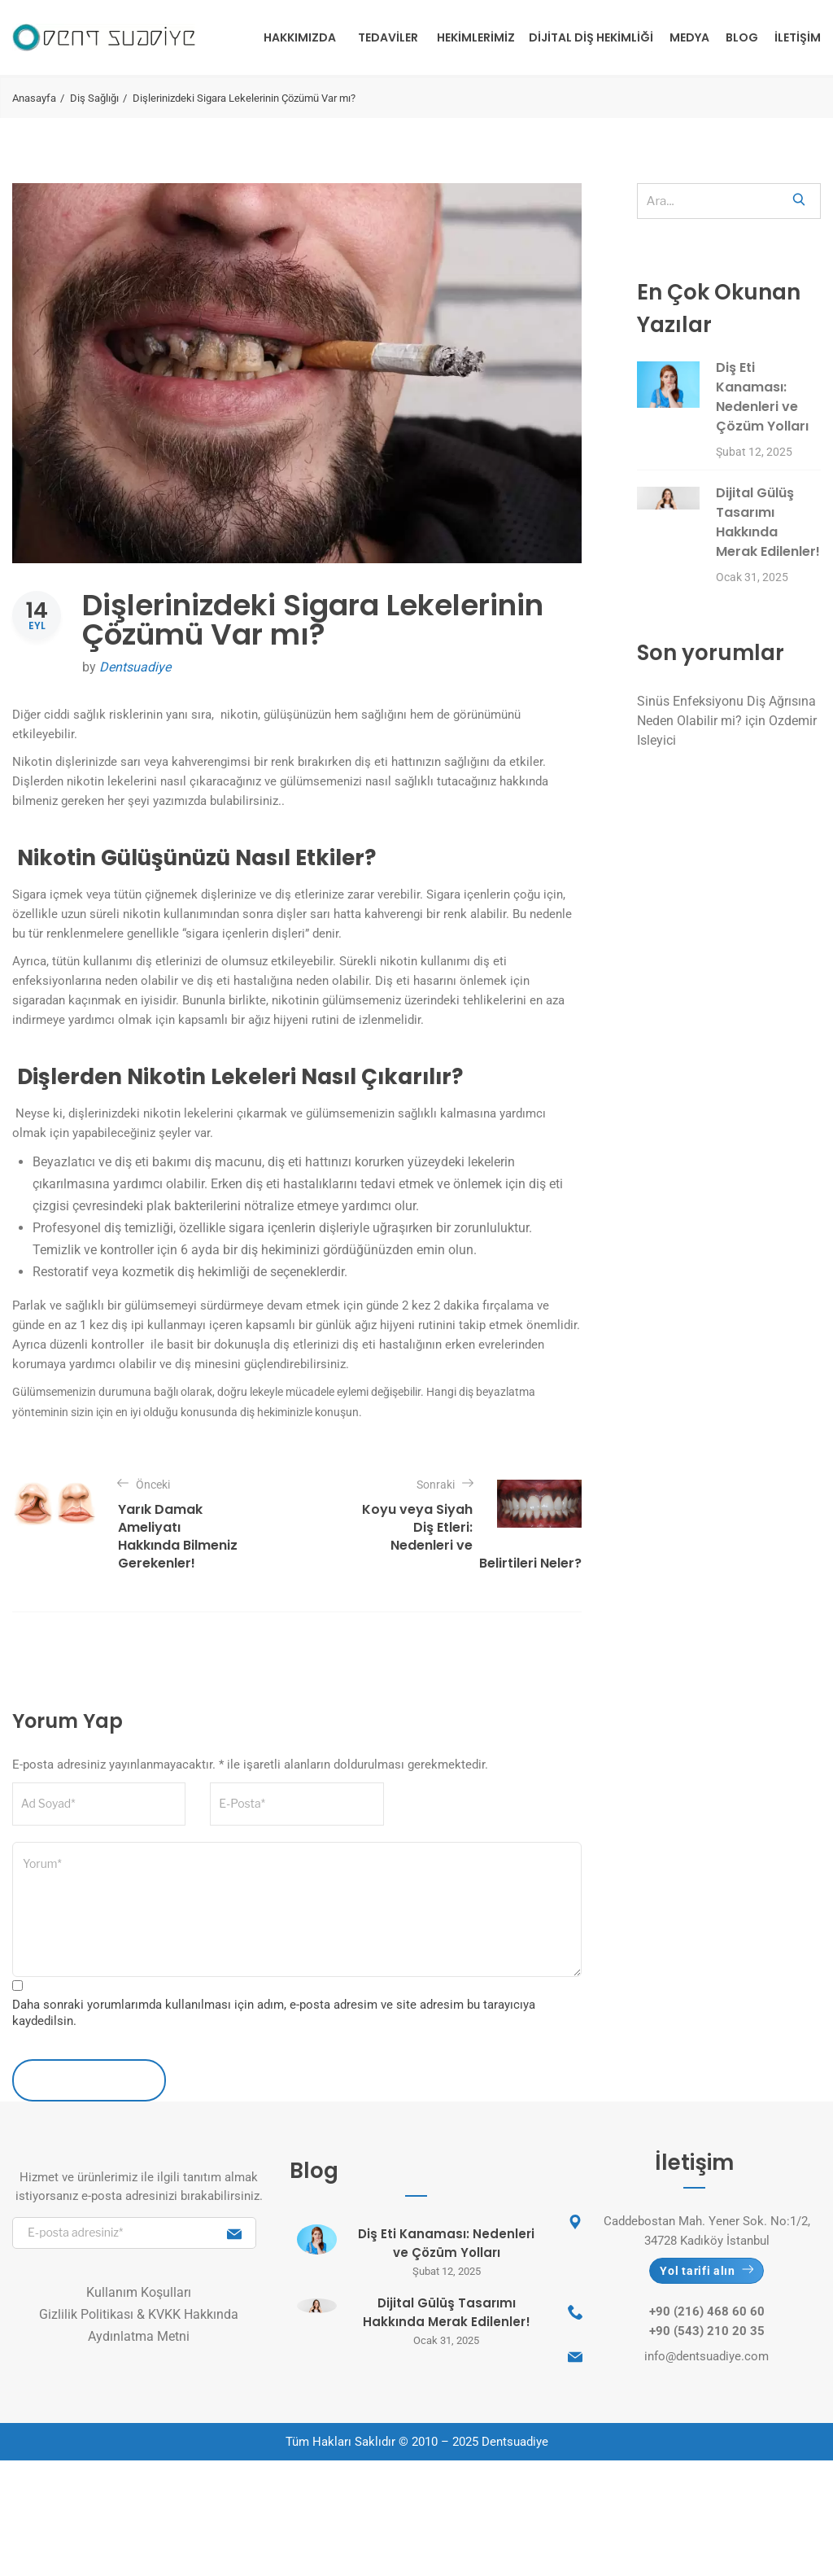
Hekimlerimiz (476, 37)
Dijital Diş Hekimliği (591, 37)
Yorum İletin (89, 2080)
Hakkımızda (300, 37)
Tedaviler (388, 37)
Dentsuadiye (135, 667)
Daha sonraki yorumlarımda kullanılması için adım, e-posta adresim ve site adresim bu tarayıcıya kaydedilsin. (273, 2012)
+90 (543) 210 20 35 (707, 2331)
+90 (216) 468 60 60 (707, 2311)
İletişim (797, 37)
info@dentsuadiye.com (706, 2356)
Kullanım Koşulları (138, 2292)
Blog (742, 37)
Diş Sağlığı (94, 98)
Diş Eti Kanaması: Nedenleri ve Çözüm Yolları (762, 396)
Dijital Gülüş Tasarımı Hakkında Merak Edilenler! (768, 522)
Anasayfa (34, 98)
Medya (689, 37)
